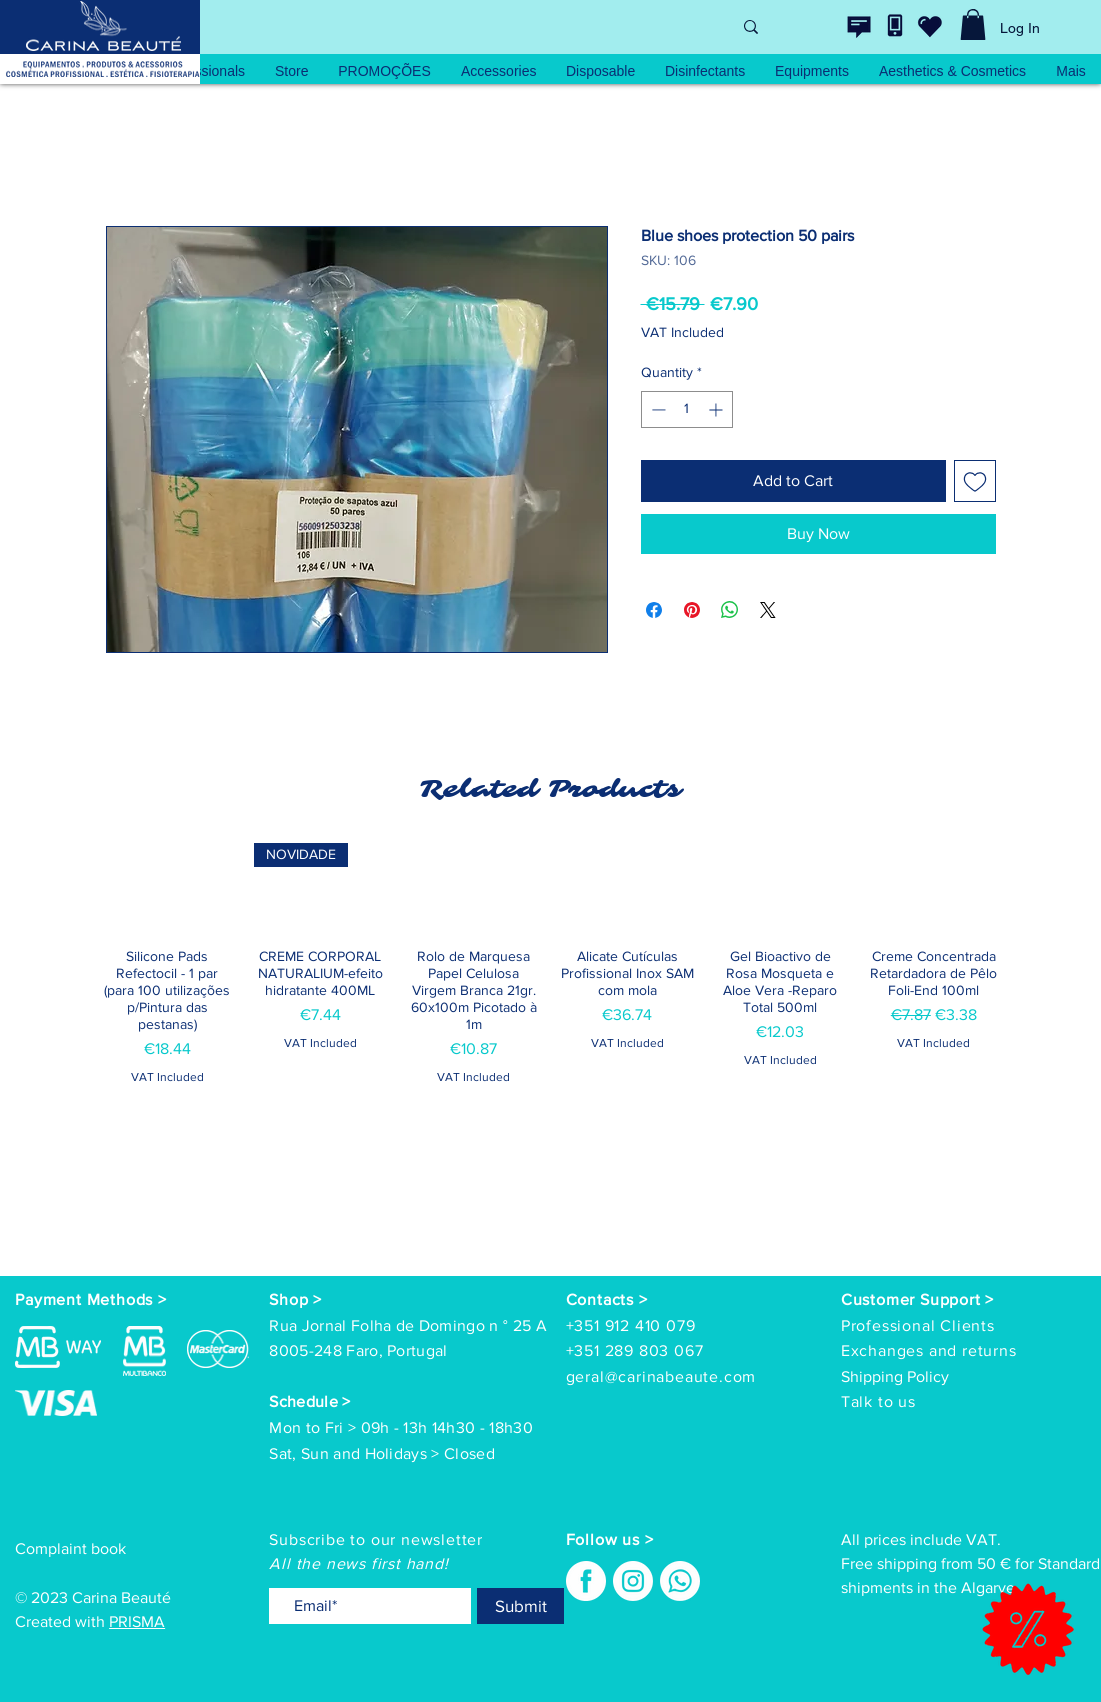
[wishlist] (930, 26)
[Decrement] (656, 409)
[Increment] (717, 409)
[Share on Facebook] (654, 610)
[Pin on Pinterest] (692, 610)
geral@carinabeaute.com (661, 1376)
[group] (551, 1015)
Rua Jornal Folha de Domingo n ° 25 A (408, 1325)
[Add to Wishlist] (975, 481)
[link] (973, 24)
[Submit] (520, 1606)
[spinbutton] (687, 409)
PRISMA (137, 1621)
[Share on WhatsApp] (730, 610)
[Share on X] (768, 610)
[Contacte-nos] (859, 27)
